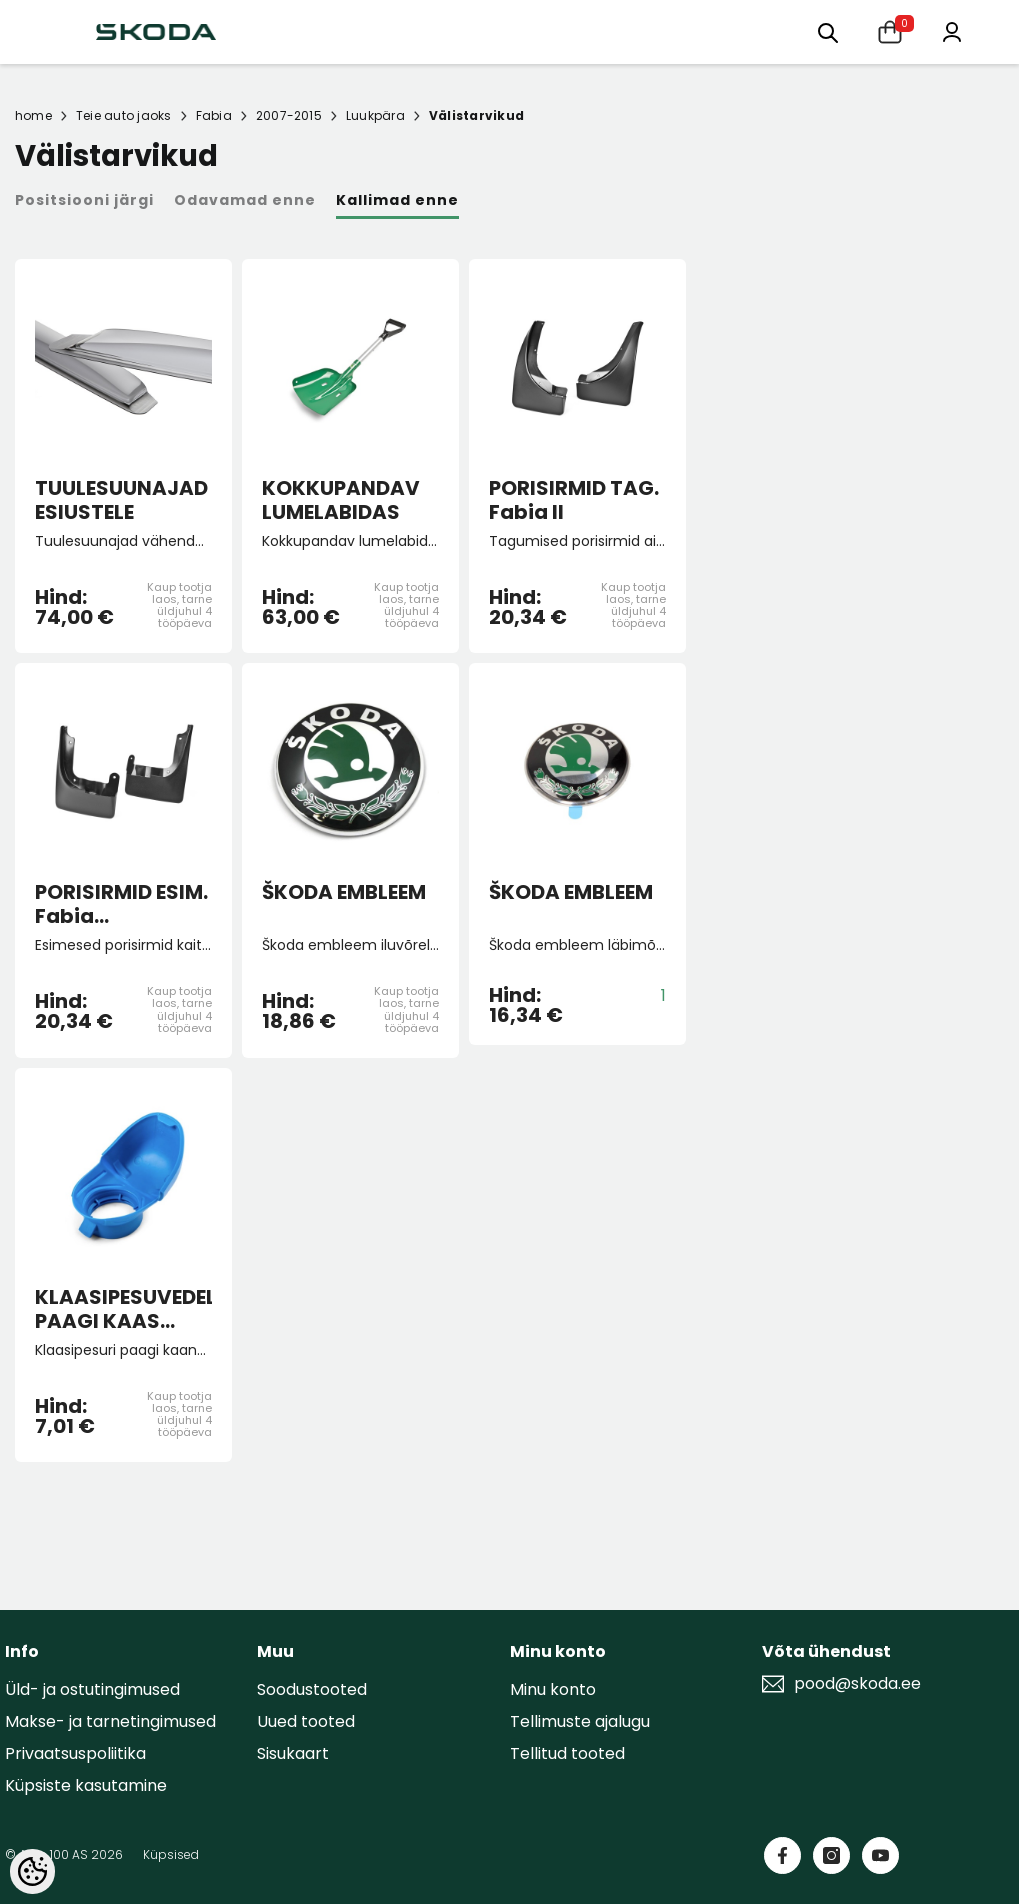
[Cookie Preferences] (32, 1871)
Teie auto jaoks (124, 115)
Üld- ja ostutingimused (92, 1689)
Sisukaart (293, 1753)
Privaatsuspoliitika (75, 1753)
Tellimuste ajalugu (580, 1721)
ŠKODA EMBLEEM (344, 893)
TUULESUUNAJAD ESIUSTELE (121, 500)
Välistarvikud (476, 115)
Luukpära (375, 115)
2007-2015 (289, 115)
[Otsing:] (828, 31)
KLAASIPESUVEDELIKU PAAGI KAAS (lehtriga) (123, 1309)
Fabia (214, 115)
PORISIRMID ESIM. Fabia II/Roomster (121, 904)
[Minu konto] (952, 30)
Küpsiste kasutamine (86, 1785)
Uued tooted (306, 1721)
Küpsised (171, 1854)
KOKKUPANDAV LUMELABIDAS (341, 500)
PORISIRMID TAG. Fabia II (574, 500)
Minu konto (553, 1689)
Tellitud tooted (567, 1753)
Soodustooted (312, 1689)
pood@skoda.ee (857, 1684)
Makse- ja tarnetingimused (110, 1721)
